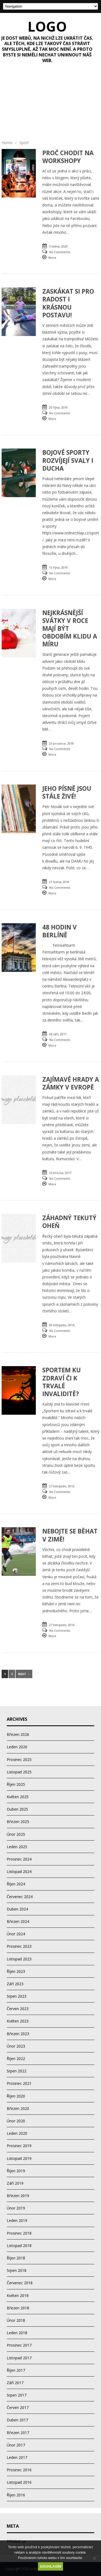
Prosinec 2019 (19, 2145)
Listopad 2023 (19, 1958)
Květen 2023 (18, 2021)
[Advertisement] (50, 104)
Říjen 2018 (16, 2258)
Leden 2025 (17, 1846)
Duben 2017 (17, 2419)
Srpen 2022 (16, 2070)
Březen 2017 (18, 2432)
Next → (24, 1674)
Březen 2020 (18, 2108)
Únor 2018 (16, 2320)
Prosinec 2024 (19, 1859)
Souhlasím (50, 2566)
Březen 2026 (18, 1734)
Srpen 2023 (16, 1996)
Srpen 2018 (16, 2270)
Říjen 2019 (16, 2170)
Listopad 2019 (19, 2158)
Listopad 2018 (19, 2245)
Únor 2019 (16, 2208)
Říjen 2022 (16, 2058)
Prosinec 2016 (19, 2469)
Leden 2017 (17, 2457)
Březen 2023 (18, 2033)
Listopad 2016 (19, 2482)
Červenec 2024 (20, 1896)
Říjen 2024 (16, 1883)
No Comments (59, 252)
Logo (47, 26)
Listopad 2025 (19, 1771)
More (52, 258)
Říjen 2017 (16, 2370)
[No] (94, 2558)
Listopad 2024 (19, 1871)
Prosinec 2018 (19, 2233)
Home (7, 142)
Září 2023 (15, 1983)
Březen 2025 (18, 1821)
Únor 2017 (16, 2445)
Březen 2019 (18, 2195)
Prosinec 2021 (19, 2083)
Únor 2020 (16, 2120)
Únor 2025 (16, 1834)
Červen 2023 (18, 2008)
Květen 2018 (18, 2295)
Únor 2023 (16, 2046)
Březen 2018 (18, 2307)
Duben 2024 (17, 1909)
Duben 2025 (17, 1809)
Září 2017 (15, 2382)
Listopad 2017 (19, 2357)
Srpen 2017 (16, 2395)
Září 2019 (15, 2183)
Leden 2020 (17, 2133)
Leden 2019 (17, 2220)
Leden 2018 (17, 2332)
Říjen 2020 (16, 2096)
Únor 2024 (16, 1933)
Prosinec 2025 (19, 1759)
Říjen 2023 (16, 1971)
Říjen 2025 (16, 1784)
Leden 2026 (17, 1746)
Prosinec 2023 (19, 1946)
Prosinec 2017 (19, 2345)
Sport (24, 142)
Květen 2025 (18, 1796)
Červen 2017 (18, 2407)
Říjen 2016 (16, 2494)
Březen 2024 (18, 1921)
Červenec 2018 (20, 2282)
